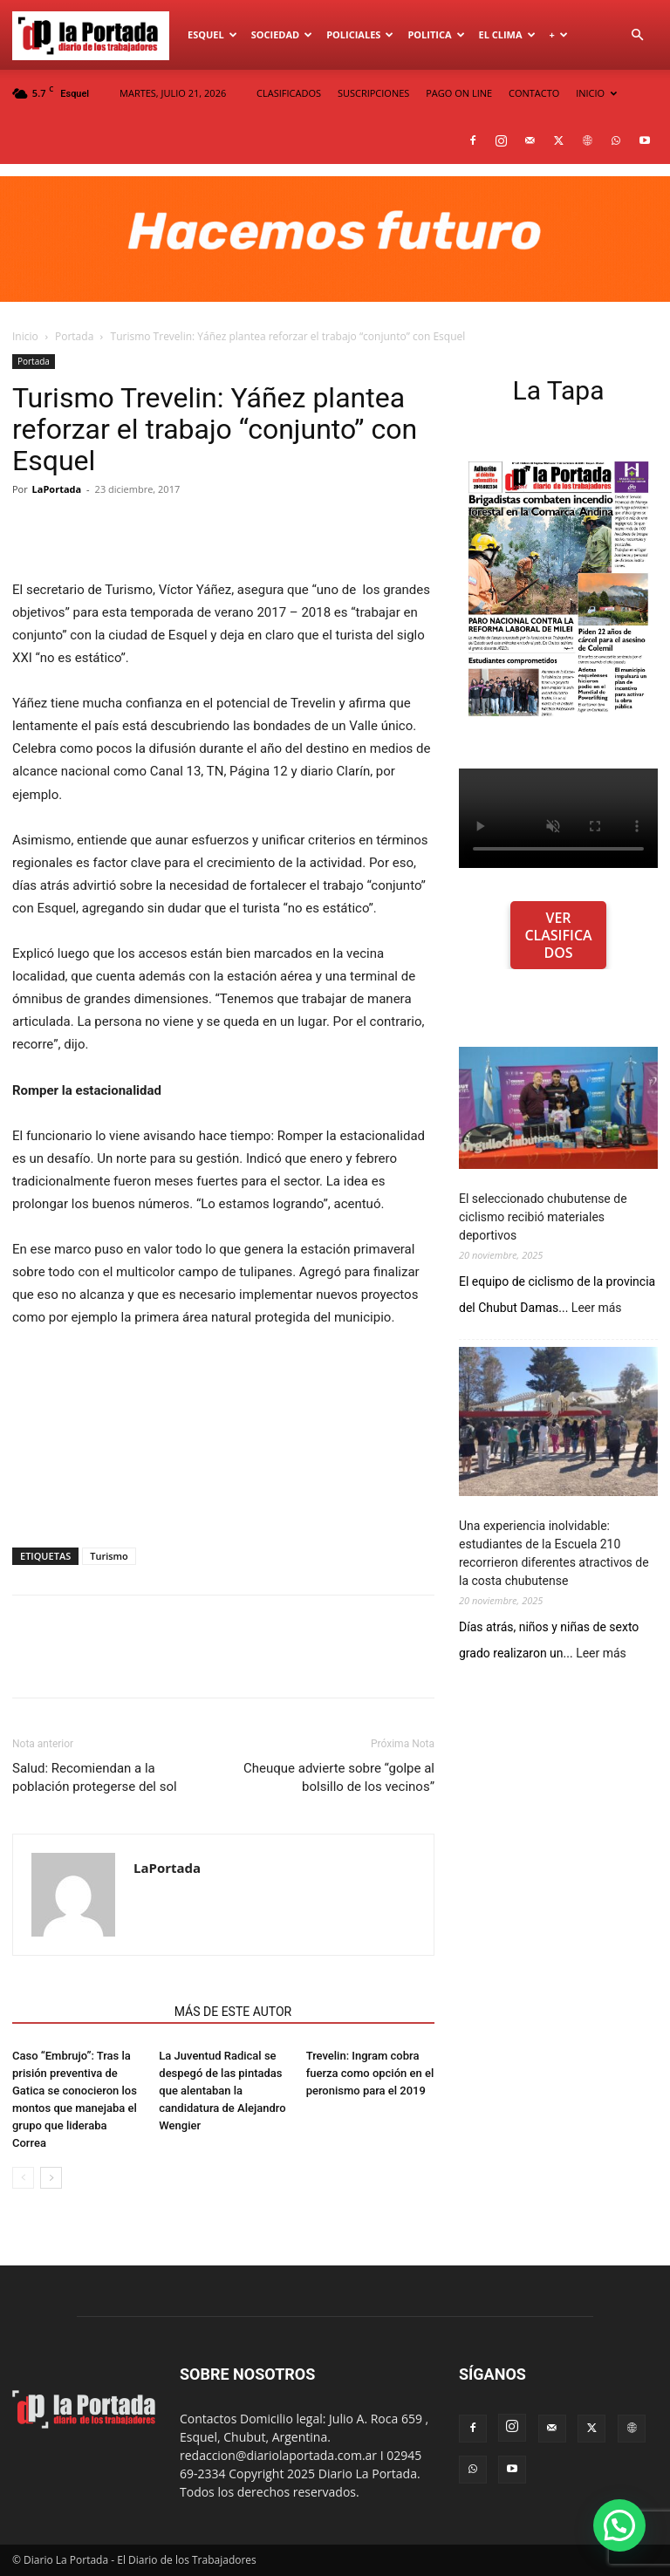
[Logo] (96, 35)
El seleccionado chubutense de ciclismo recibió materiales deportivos (543, 1217)
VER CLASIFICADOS (557, 935)
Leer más (596, 1308)
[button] (637, 35)
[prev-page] (23, 2178)
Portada (74, 336)
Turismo (109, 1555)
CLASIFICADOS (288, 92)
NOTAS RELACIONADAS (88, 2012)
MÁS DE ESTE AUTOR (232, 2012)
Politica (435, 34)
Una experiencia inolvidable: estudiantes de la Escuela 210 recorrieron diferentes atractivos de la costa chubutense (554, 1553)
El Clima (507, 34)
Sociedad (282, 34)
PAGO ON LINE (459, 92)
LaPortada (57, 488)
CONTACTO (534, 92)
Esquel (212, 34)
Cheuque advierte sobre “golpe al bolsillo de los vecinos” (338, 1777)
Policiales (359, 34)
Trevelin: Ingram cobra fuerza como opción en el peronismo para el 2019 (370, 2073)
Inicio (25, 336)
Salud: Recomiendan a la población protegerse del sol (94, 1777)
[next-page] (51, 2178)
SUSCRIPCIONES (373, 92)
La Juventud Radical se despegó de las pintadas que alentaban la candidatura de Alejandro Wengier (222, 2090)
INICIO (596, 92)
